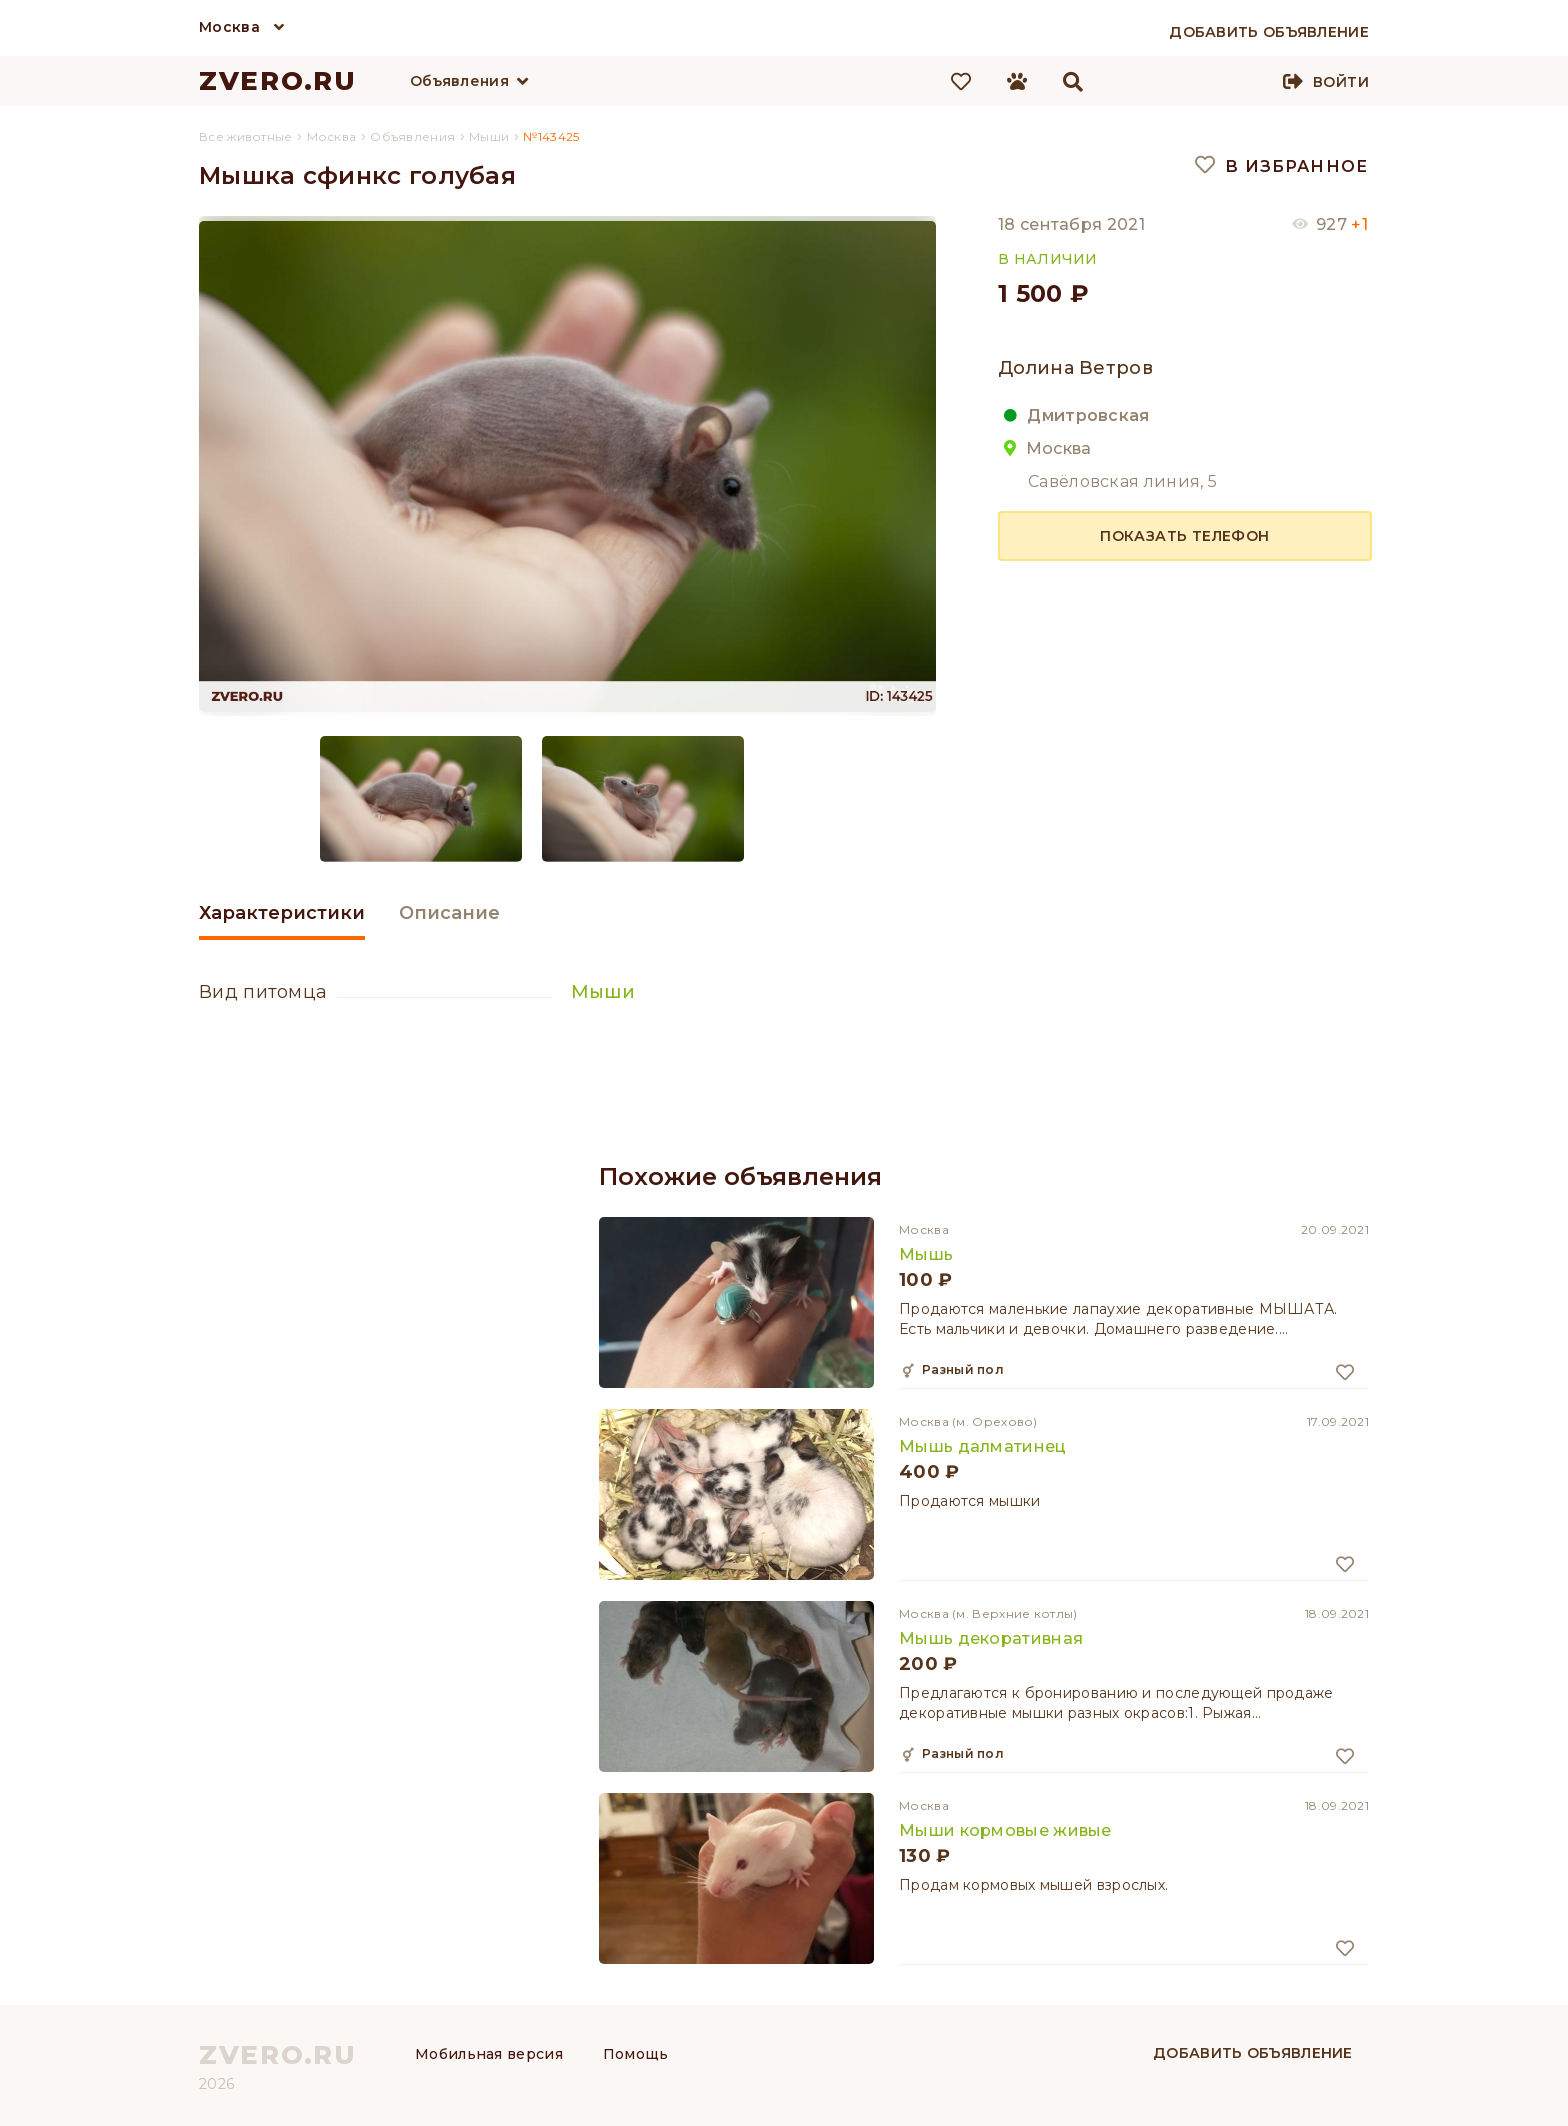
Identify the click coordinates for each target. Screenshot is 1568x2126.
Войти (1341, 82)
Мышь (926, 1254)
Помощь (636, 2054)
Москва (229, 27)
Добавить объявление (1253, 2053)
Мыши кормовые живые (1005, 1830)
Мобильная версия (489, 2054)
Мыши (603, 992)
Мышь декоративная (991, 1638)
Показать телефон (1184, 536)
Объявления (459, 81)
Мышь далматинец (983, 1446)
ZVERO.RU (278, 81)
